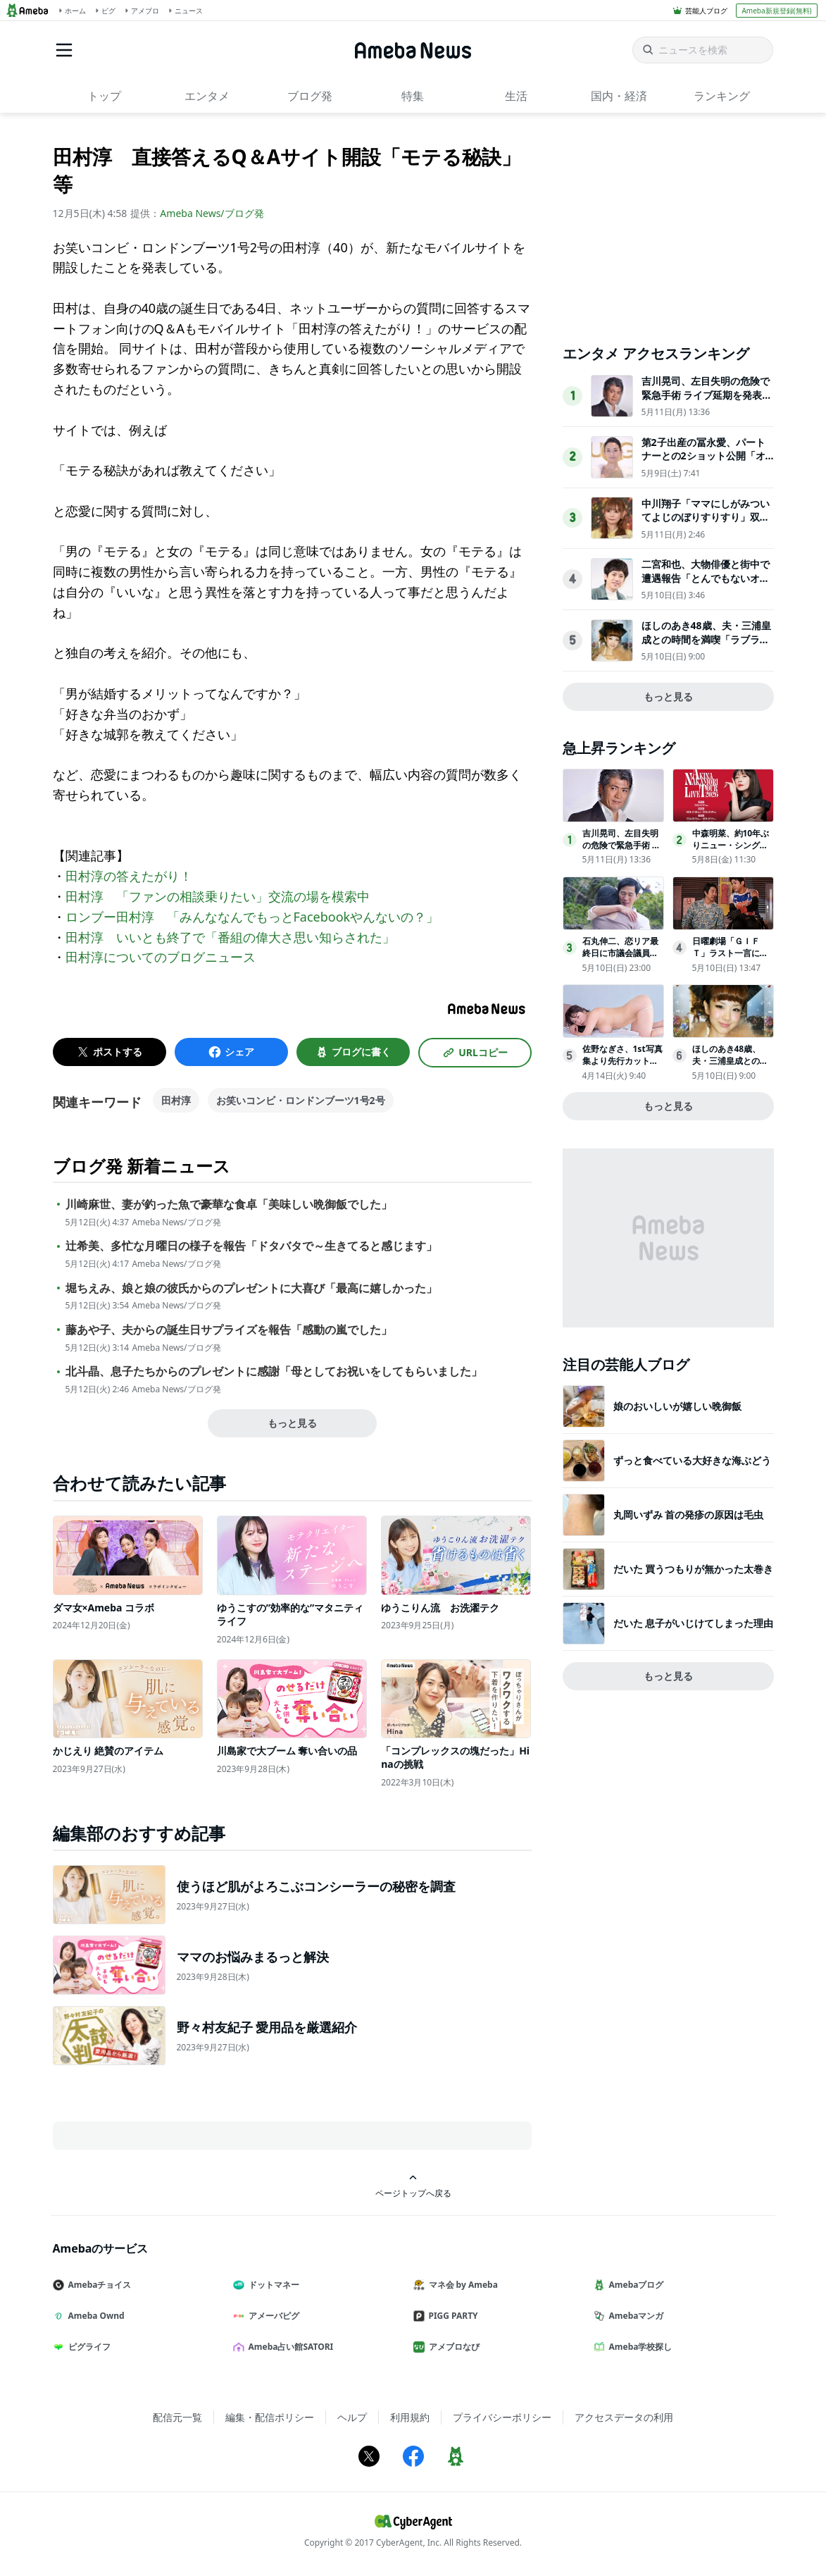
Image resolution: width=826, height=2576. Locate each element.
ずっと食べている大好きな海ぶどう (692, 1460)
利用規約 (410, 2417)
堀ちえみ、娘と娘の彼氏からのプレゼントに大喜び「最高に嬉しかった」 (251, 1288)
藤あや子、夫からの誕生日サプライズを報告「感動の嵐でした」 (228, 1330)
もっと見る (292, 1423)
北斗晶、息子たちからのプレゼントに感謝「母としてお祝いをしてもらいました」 (273, 1371)
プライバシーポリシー (502, 2417)
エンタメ (207, 96)
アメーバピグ (272, 2316)
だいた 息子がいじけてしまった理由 (693, 1623)
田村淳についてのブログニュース (160, 956)
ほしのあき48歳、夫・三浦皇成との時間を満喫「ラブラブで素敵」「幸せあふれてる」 (706, 639)
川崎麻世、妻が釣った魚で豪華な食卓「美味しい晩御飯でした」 (228, 1204)
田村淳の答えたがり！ (128, 875)
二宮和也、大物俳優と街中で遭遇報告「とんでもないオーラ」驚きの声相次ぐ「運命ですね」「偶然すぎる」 (706, 584)
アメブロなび (452, 2347)
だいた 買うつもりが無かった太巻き (693, 1568)
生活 (516, 96)
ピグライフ (87, 2347)
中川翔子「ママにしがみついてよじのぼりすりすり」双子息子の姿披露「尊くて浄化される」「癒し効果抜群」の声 (706, 524)
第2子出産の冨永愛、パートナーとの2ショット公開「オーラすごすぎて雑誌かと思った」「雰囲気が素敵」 (706, 462)
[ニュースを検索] (702, 50)
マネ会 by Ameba (461, 2285)
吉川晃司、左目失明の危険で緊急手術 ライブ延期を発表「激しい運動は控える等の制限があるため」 (706, 401)
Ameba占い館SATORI (289, 2347)
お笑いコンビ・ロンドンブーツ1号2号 (300, 1100)
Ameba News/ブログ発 (211, 213)
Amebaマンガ (634, 2316)
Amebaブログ (634, 2285)
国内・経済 (619, 96)
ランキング (722, 96)
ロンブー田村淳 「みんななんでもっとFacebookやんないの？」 (252, 916)
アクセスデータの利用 (624, 2417)
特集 (412, 96)
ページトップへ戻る (413, 2186)
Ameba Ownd (94, 2316)
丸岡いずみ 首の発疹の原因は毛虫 (688, 1514)
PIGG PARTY (451, 2316)
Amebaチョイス (98, 2285)
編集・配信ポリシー (269, 2417)
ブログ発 (309, 96)
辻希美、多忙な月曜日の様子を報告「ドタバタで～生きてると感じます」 (251, 1246)
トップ (104, 96)
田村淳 (176, 1100)
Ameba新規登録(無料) (776, 11)
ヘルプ (352, 2417)
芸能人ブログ (706, 11)
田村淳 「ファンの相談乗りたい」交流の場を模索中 (217, 896)
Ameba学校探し (639, 2347)
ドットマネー (272, 2285)
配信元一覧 (177, 2417)
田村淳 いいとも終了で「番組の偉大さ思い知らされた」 (230, 937)
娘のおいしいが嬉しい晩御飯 (677, 1406)
